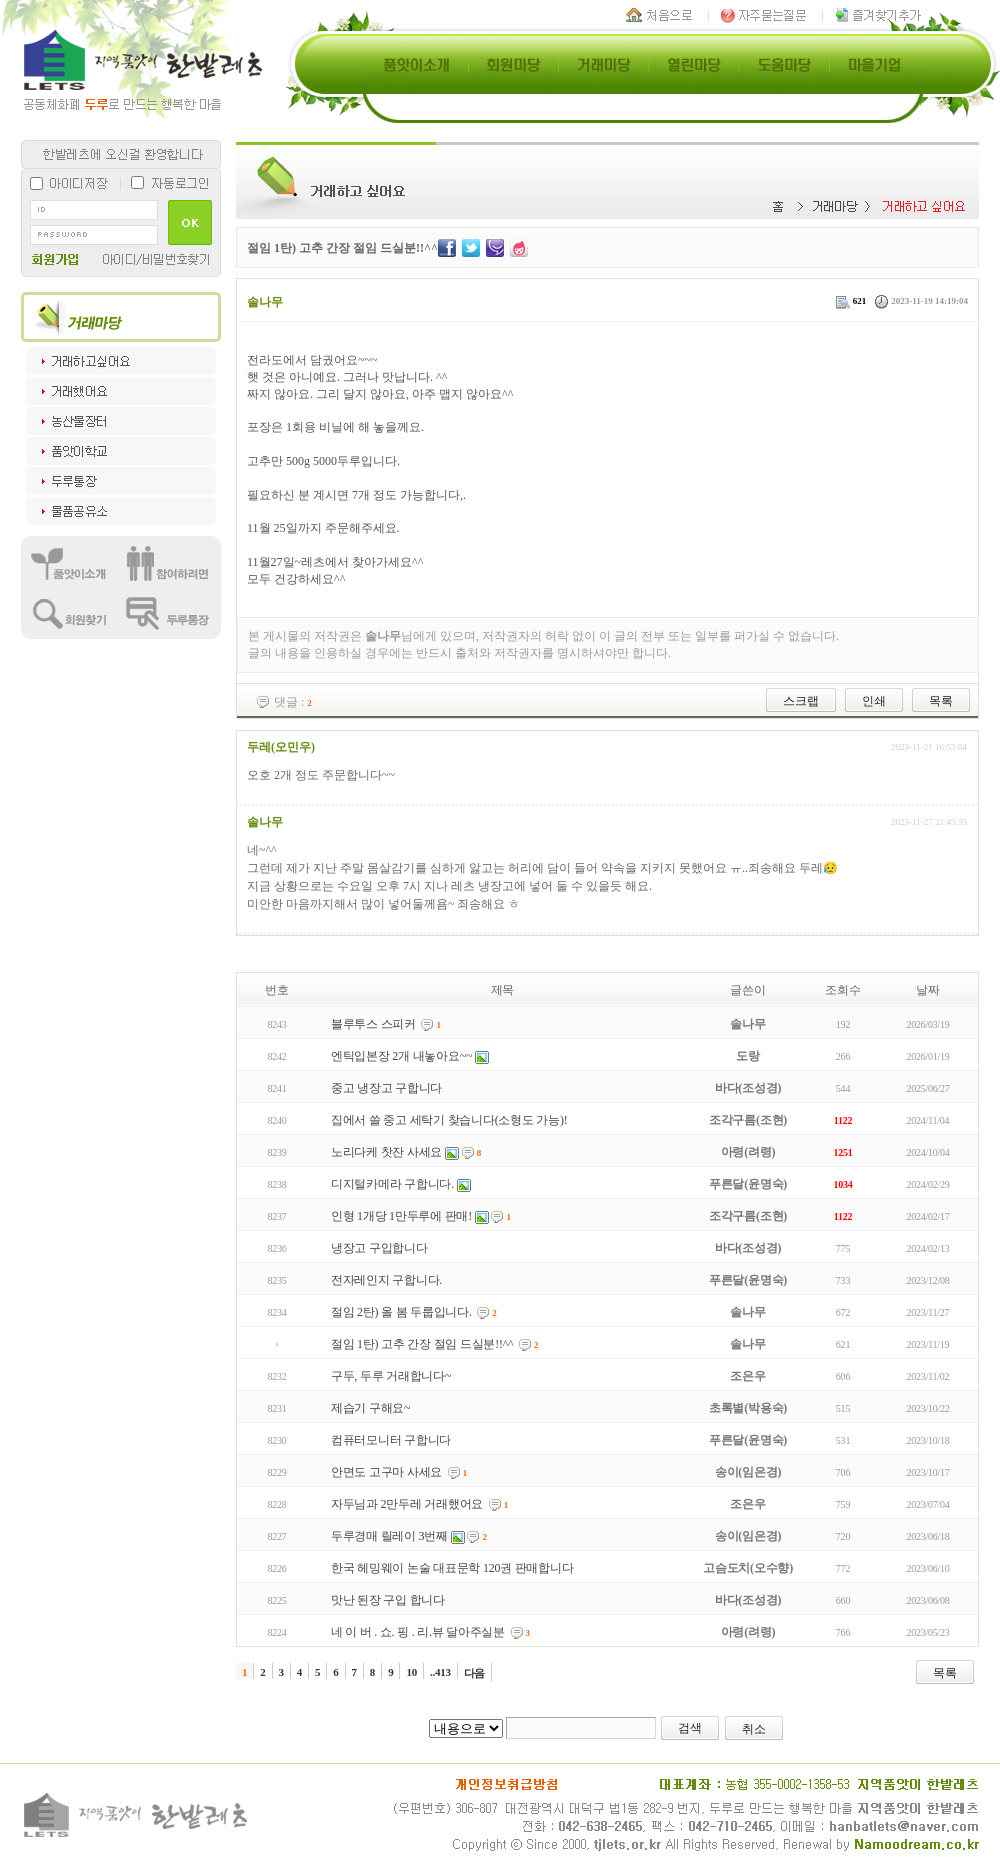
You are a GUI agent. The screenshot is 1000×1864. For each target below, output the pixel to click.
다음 (475, 1673)
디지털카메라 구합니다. (392, 1184)
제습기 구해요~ (371, 1408)
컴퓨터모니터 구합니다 (391, 1440)
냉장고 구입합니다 (379, 1248)
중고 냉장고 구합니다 (386, 1088)
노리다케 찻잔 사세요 (386, 1152)
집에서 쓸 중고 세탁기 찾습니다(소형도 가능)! (449, 1120)
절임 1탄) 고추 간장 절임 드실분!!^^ (422, 1344)
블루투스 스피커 (373, 1024)
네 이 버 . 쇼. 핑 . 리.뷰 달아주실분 (418, 1632)
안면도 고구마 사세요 (386, 1472)
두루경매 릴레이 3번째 (389, 1536)
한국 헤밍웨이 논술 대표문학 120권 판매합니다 (452, 1568)
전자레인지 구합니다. (386, 1280)
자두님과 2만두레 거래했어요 (407, 1504)
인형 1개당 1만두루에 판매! (401, 1216)
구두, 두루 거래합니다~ (391, 1376)
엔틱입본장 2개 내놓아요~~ (401, 1056)
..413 (440, 1672)
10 (411, 1672)
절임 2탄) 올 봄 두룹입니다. (401, 1312)
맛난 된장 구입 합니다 (388, 1600)
